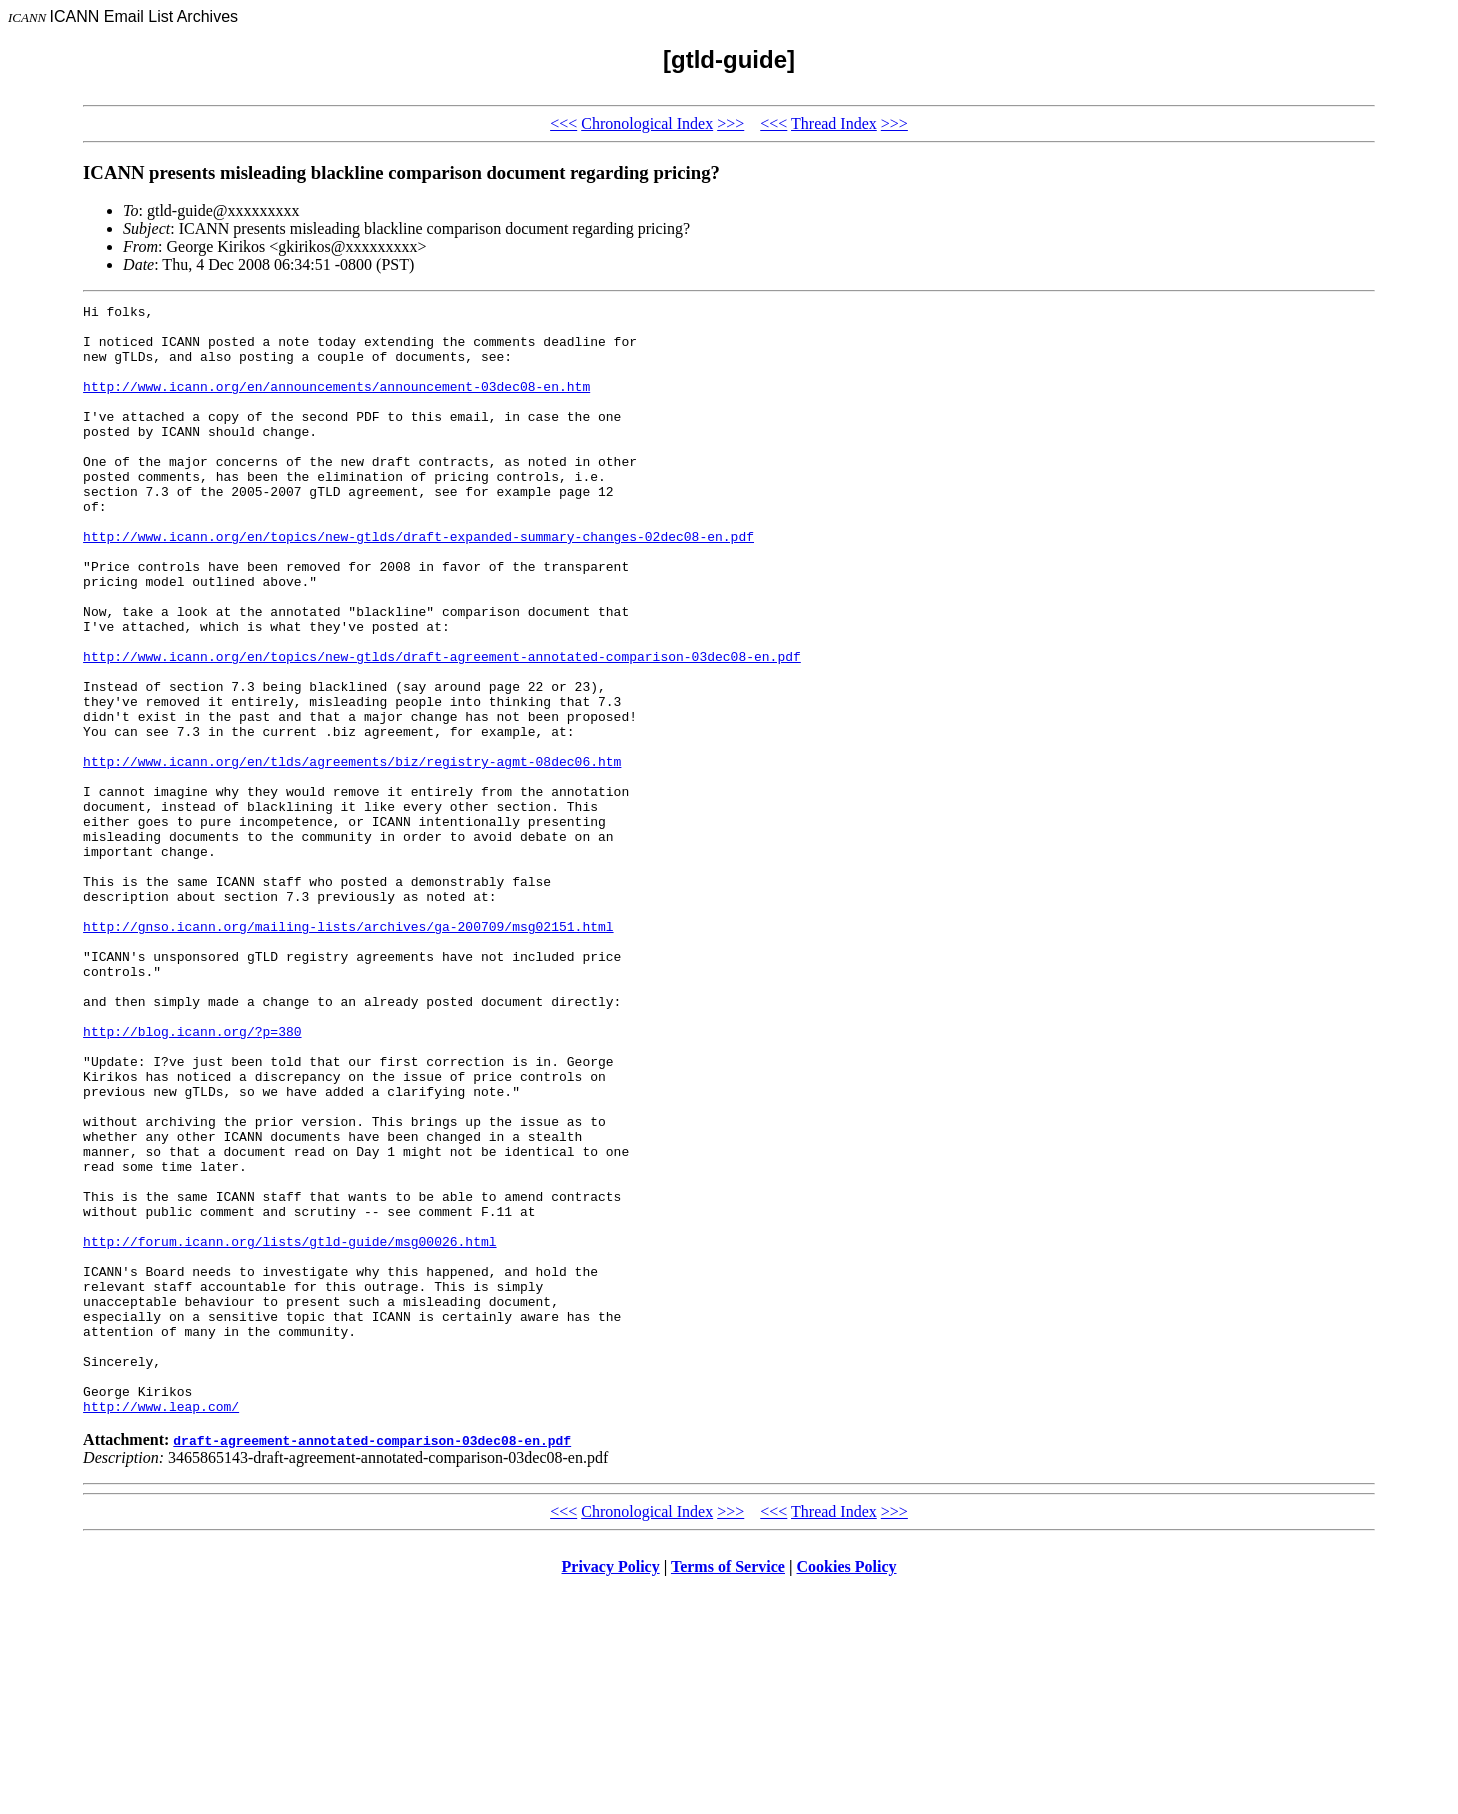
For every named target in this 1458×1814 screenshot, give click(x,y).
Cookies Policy (847, 1788)
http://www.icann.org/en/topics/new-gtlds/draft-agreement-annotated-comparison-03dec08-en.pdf (442, 728)
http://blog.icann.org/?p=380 (192, 1178)
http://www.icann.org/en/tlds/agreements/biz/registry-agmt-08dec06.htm (352, 854)
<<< (563, 123)
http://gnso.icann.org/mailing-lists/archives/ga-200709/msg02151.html (348, 1052)
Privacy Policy (611, 1788)
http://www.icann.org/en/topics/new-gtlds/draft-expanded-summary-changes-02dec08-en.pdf (418, 584)
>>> (730, 123)
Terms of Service (728, 1788)
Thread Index (834, 123)
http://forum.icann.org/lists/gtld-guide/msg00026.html (289, 1430)
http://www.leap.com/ (161, 1628)
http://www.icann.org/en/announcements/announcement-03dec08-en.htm (336, 404)
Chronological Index (647, 123)
